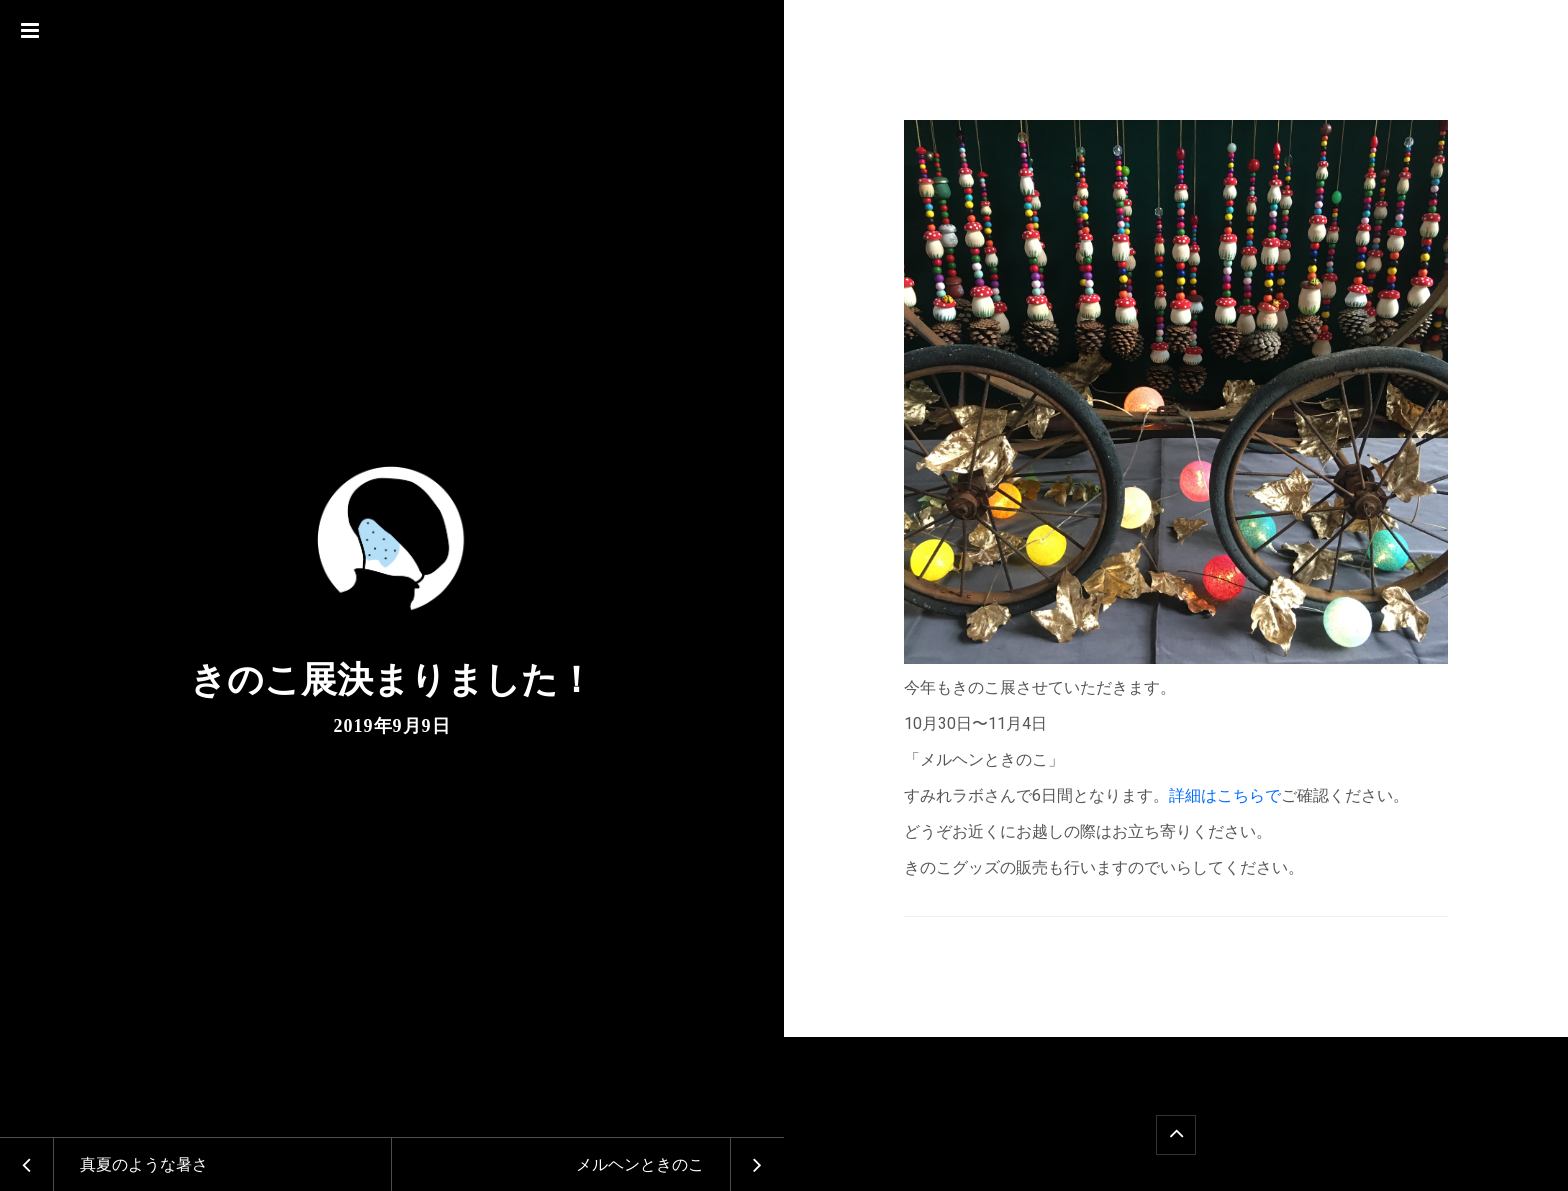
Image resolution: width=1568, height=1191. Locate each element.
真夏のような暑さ (144, 1164)
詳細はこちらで (1225, 795)
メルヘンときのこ (640, 1164)
